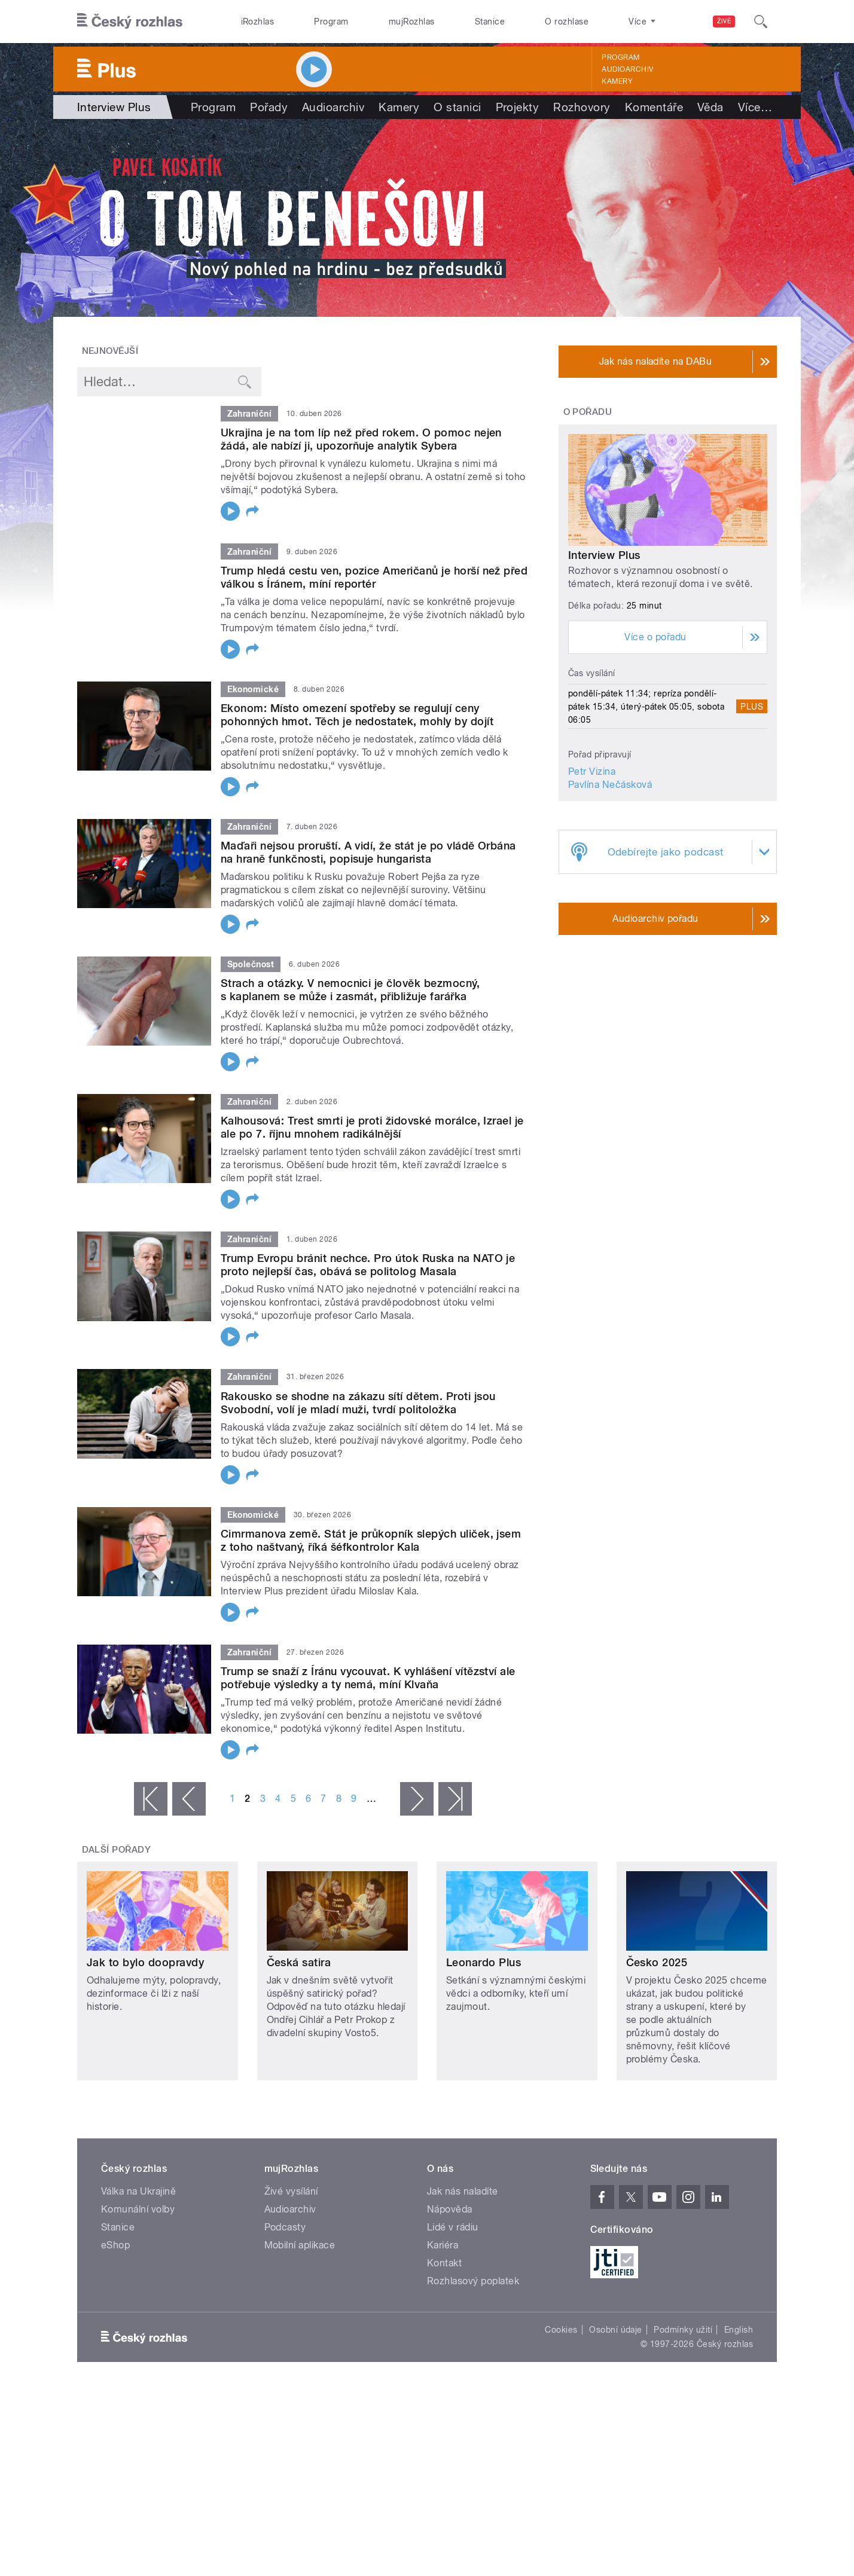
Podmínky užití (683, 2329)
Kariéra (442, 2245)
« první (150, 1799)
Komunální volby (138, 2209)
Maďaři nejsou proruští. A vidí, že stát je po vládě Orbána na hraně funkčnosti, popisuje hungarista (368, 852)
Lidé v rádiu (452, 2227)
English (738, 2329)
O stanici (457, 107)
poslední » (455, 1799)
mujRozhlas (412, 21)
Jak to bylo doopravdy (145, 1962)
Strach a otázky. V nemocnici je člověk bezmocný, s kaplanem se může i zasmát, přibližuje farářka (350, 990)
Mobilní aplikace (300, 2245)
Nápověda (449, 2209)
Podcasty (285, 2227)
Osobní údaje (615, 2329)
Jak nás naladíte (462, 2191)
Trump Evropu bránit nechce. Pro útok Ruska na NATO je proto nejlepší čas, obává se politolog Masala (368, 1265)
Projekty (517, 107)
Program (331, 21)
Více (755, 107)
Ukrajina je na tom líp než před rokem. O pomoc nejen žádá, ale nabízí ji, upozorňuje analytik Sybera (361, 439)
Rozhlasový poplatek (473, 2281)
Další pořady (116, 1849)
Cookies (561, 2329)
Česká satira (299, 1962)
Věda (710, 107)
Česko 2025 (657, 1962)
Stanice (490, 21)
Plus (751, 706)
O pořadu (587, 412)
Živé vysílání (291, 2191)
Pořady (269, 107)
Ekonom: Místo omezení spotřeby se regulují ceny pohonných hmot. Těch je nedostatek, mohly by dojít (357, 715)
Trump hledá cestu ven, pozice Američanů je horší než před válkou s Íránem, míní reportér (374, 577)
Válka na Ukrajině (138, 2191)
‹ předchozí (189, 1799)
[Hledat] (761, 21)
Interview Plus (604, 555)
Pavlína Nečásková (610, 784)
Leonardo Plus (483, 1962)
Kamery (617, 81)
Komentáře (654, 107)
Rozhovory (581, 107)
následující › (417, 1799)
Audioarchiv (627, 69)
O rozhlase (566, 21)
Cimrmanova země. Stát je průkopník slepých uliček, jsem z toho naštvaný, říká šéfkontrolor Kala (371, 1540)
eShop (115, 2245)
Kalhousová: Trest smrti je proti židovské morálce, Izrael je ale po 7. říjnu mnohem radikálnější (372, 1127)
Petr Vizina (591, 771)
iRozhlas (257, 21)
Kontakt (444, 2263)
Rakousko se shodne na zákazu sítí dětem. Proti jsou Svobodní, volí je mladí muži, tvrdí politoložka (358, 1403)
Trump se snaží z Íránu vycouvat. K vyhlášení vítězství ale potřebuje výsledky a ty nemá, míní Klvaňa (368, 1678)
